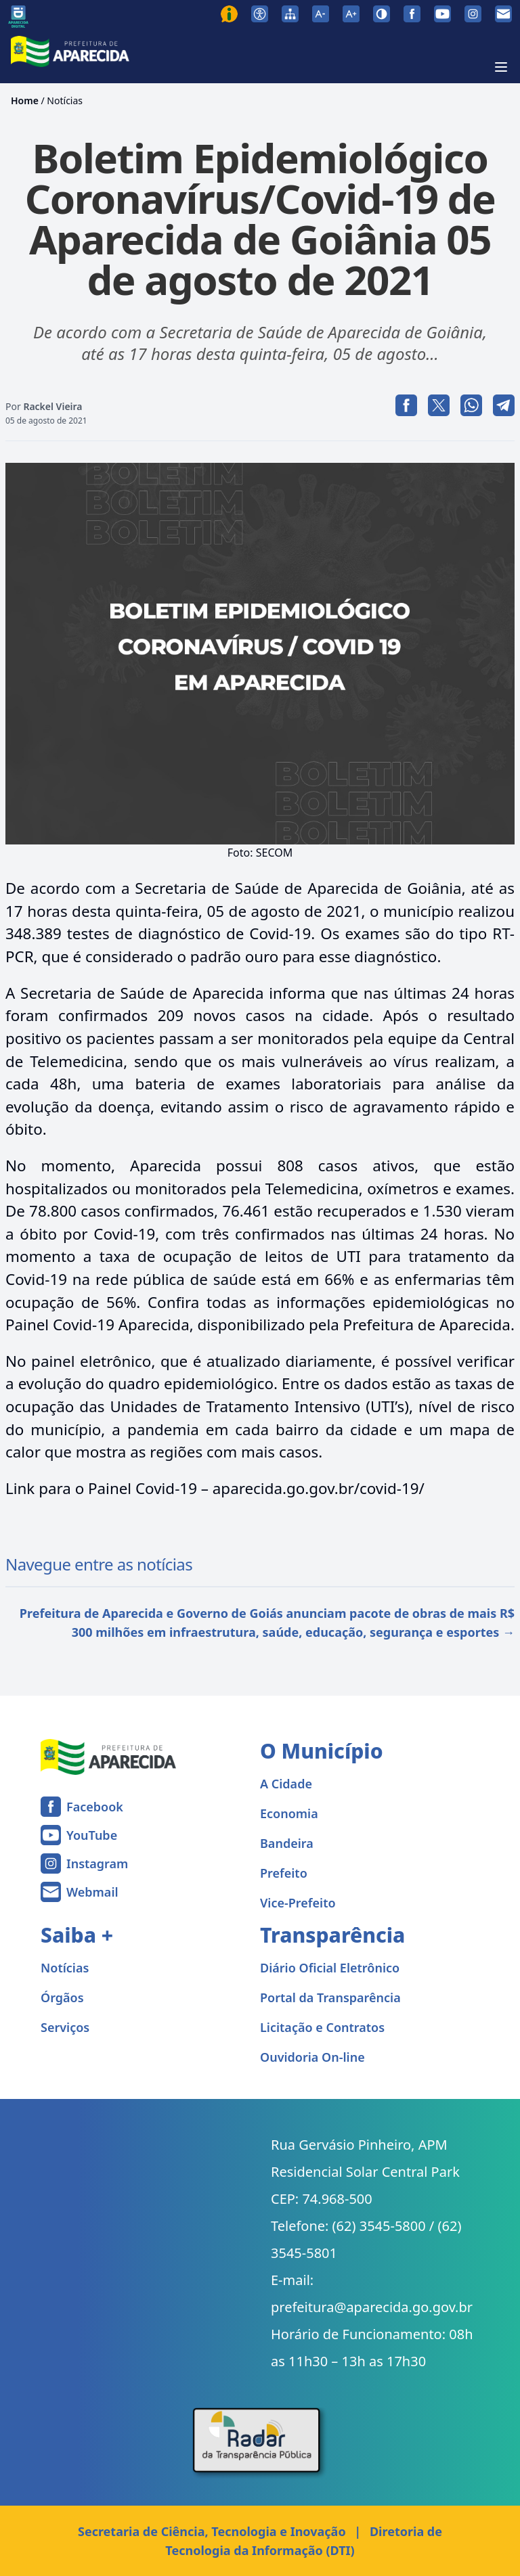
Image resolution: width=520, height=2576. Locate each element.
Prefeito (283, 1873)
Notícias (65, 100)
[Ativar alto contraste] (381, 13)
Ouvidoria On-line (312, 2057)
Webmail (92, 1892)
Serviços (65, 2027)
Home (25, 100)
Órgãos (62, 1997)
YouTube (91, 1835)
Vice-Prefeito (298, 1903)
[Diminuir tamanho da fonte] (320, 13)
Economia (289, 1813)
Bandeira (286, 1843)
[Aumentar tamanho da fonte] (351, 13)
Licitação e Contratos (322, 2027)
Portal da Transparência (330, 1997)
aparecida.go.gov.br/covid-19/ (319, 1488)
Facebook (94, 1807)
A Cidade (286, 1784)
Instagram (97, 1863)
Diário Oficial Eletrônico (329, 1968)
